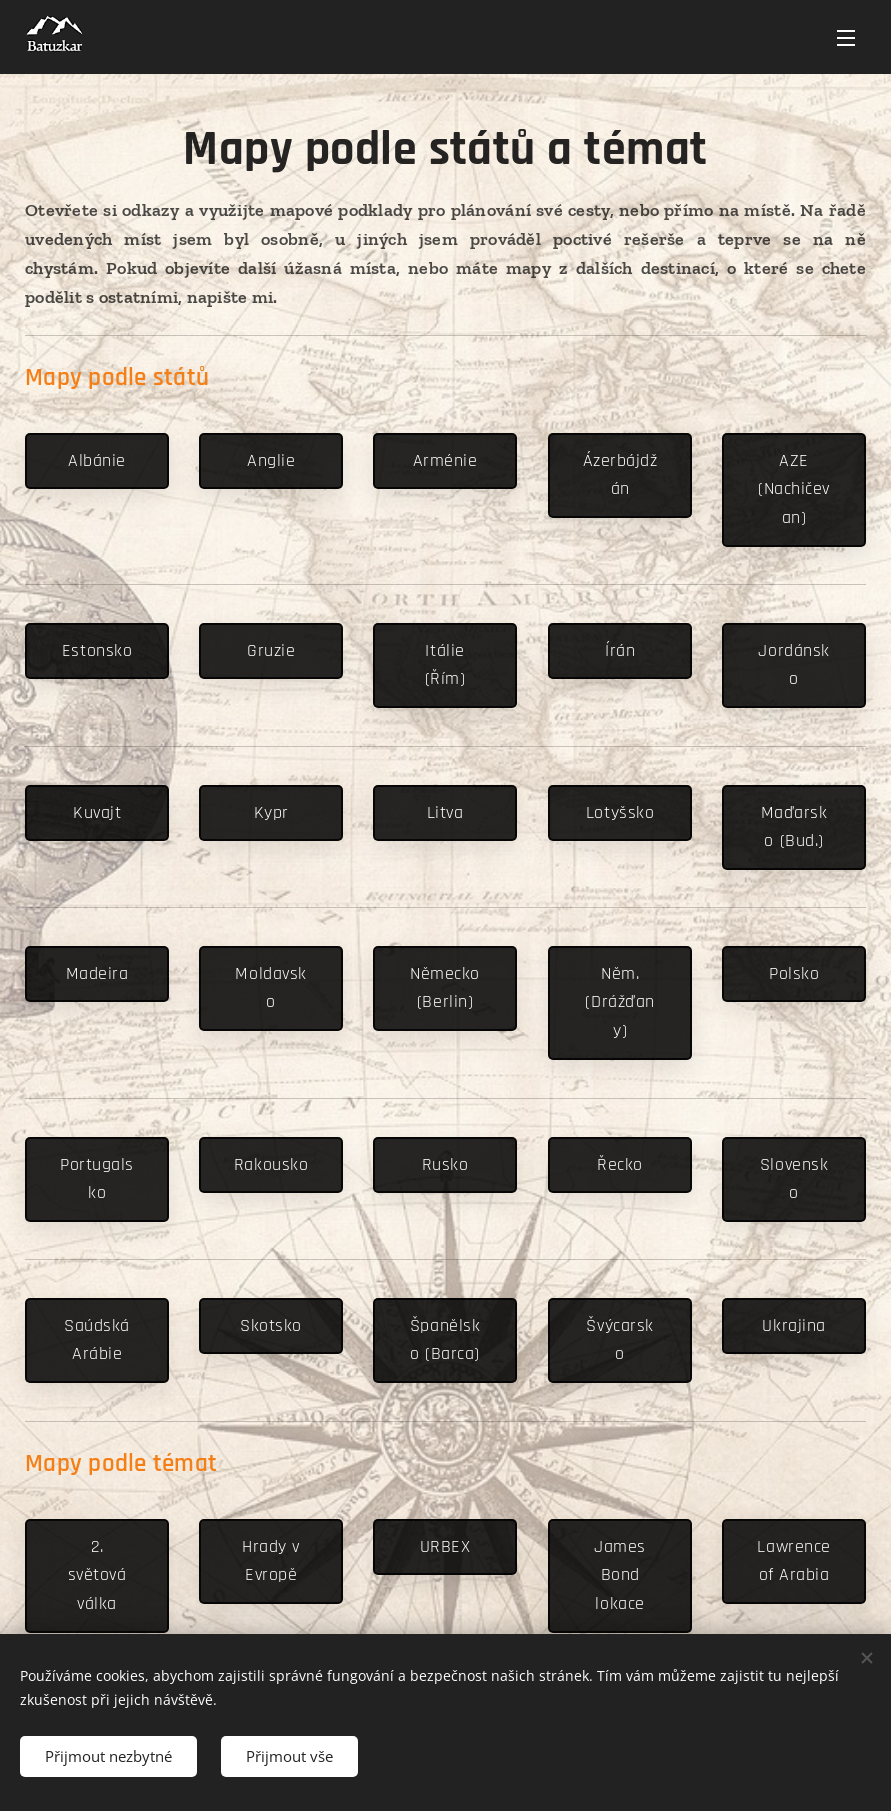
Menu (846, 38)
